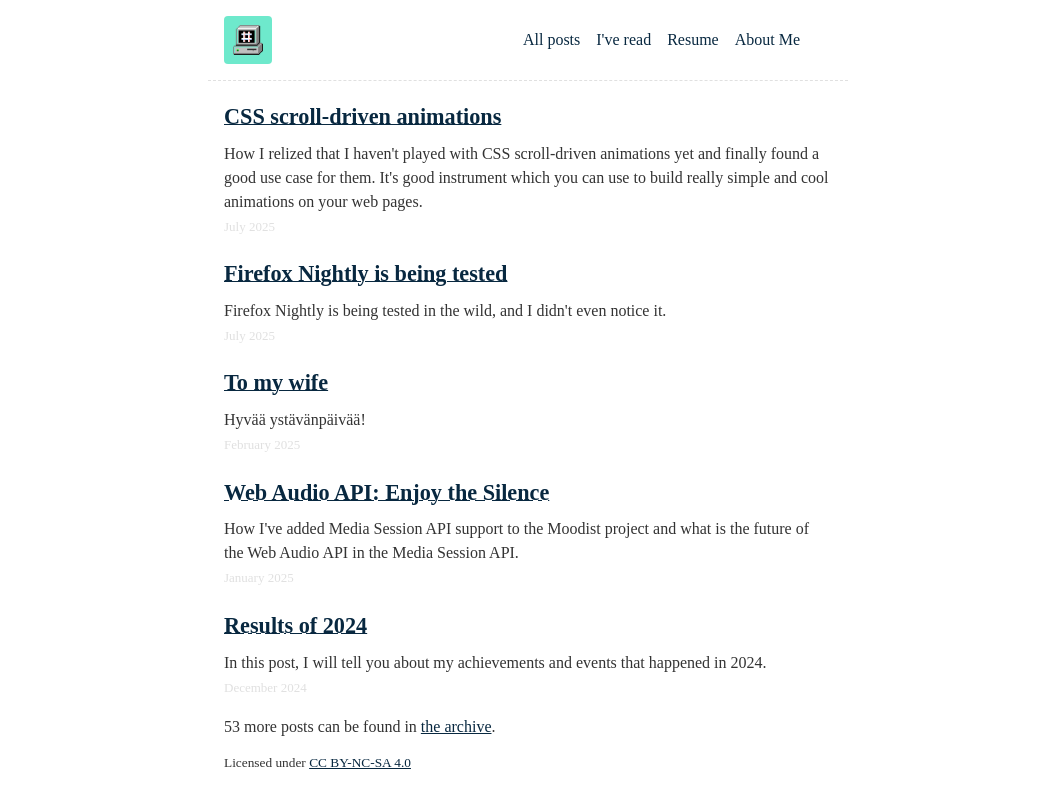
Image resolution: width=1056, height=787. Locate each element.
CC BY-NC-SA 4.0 (360, 762)
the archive (456, 726)
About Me (767, 39)
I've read (623, 39)
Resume (693, 39)
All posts (551, 39)
